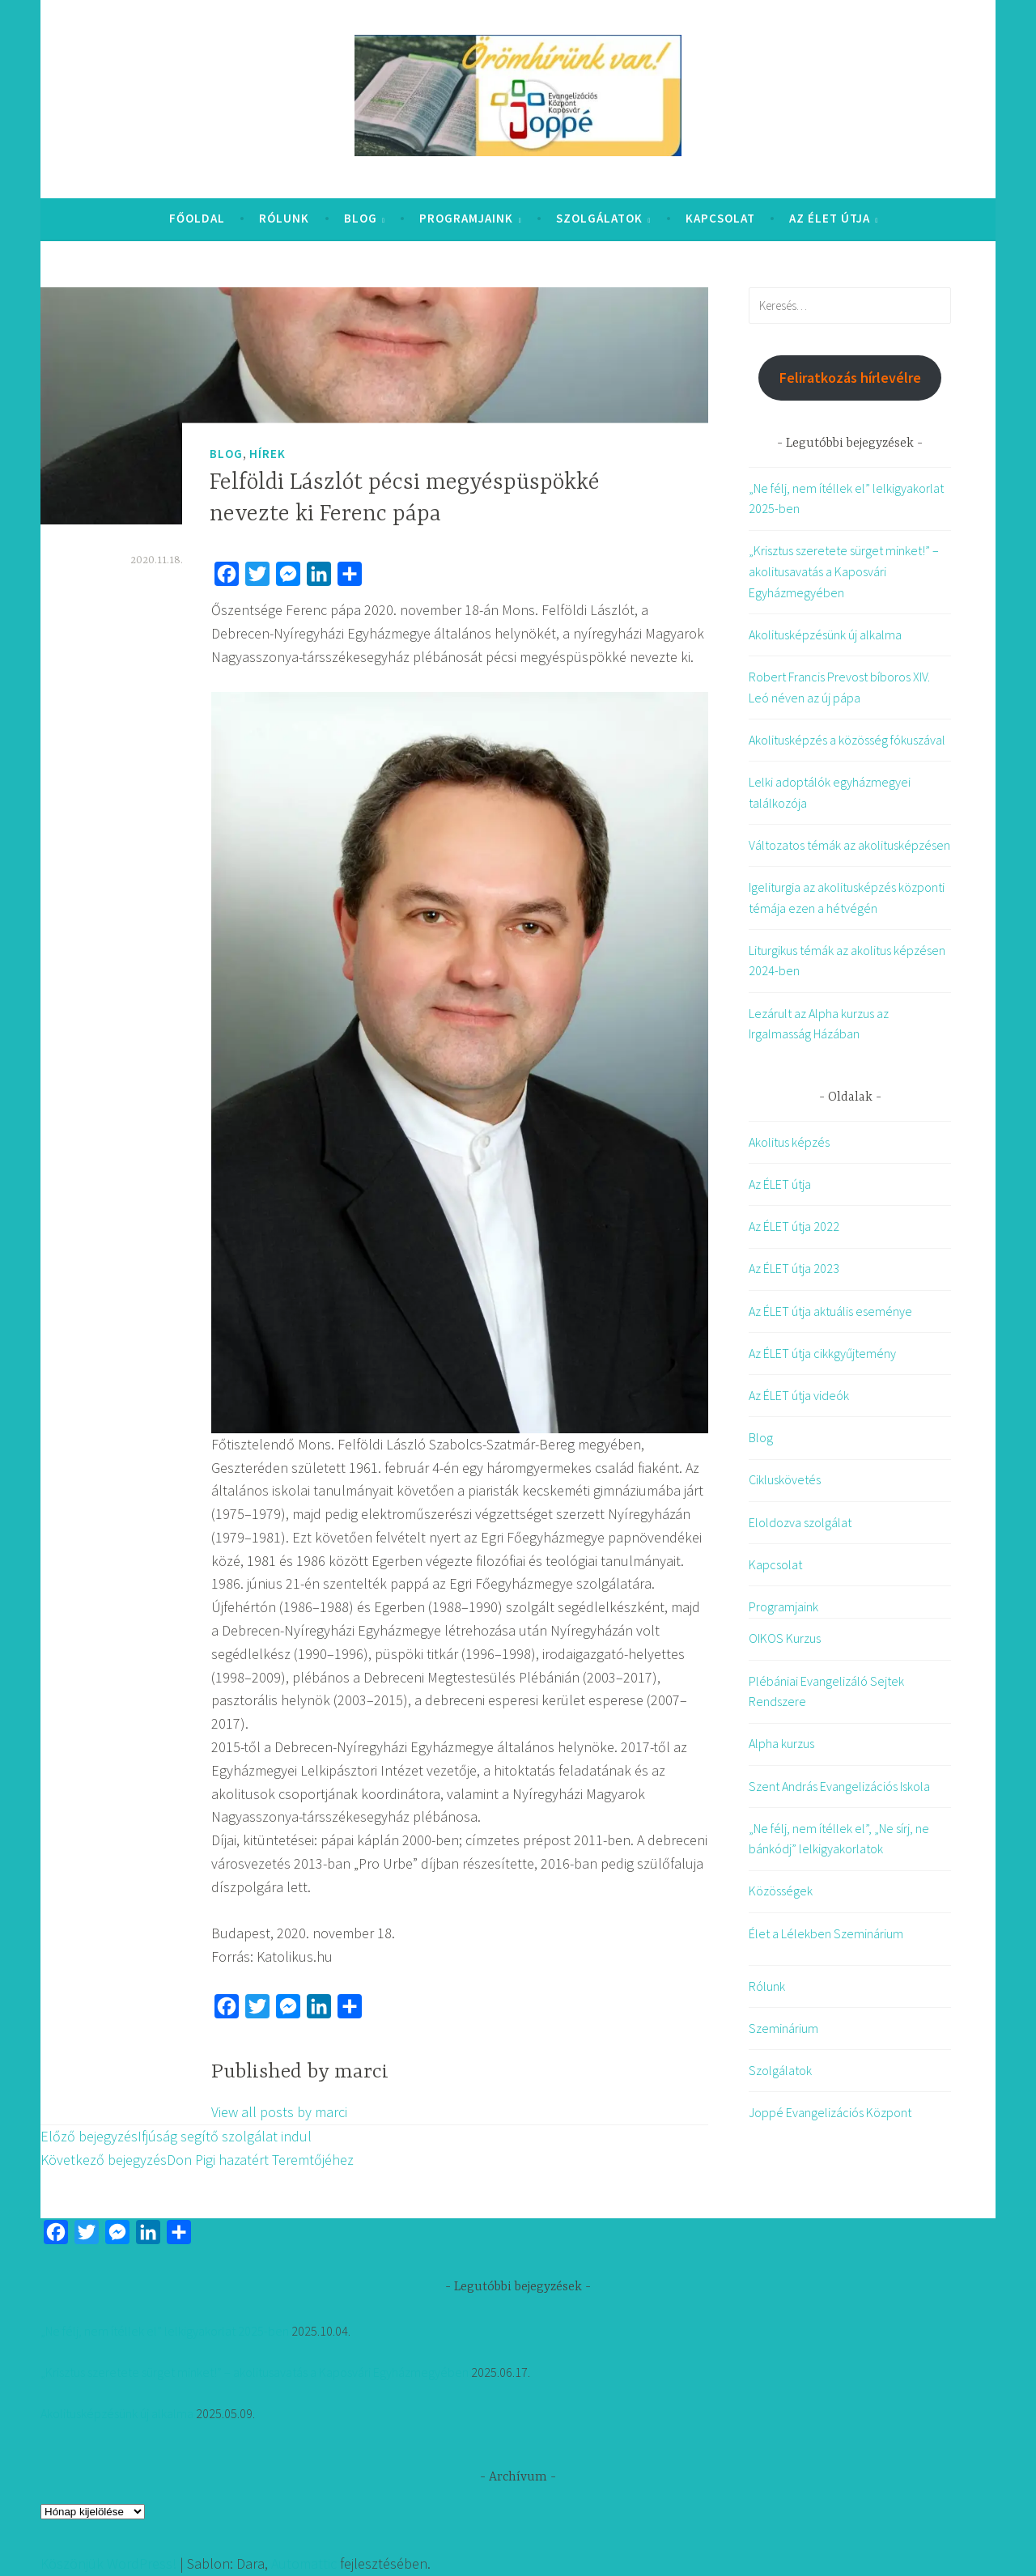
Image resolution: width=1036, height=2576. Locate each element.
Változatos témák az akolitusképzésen (849, 845)
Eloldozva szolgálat (800, 1522)
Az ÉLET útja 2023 (794, 1268)
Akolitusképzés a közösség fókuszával (847, 740)
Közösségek (781, 1890)
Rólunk (284, 218)
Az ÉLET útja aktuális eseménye (830, 1311)
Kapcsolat (720, 218)
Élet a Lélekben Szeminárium (826, 1933)
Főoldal (197, 218)
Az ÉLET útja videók (799, 1395)
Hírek (267, 453)
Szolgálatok (599, 218)
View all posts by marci (279, 2112)
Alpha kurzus (781, 1743)
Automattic (304, 2563)
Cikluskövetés (785, 1479)
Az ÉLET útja (829, 218)
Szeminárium (783, 2028)
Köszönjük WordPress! (108, 2563)
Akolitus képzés (789, 1142)
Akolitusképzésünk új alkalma (825, 634)
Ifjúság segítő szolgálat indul (176, 2136)
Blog (360, 218)
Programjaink (466, 218)
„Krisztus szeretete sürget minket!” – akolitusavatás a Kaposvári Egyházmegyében (844, 571)
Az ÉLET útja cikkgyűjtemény (822, 1353)
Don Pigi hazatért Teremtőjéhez (197, 2159)
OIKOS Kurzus (785, 1638)
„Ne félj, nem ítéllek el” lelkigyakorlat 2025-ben (164, 2331)
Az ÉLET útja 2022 (794, 1226)
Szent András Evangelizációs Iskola (839, 1786)
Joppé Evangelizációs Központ (830, 2112)
